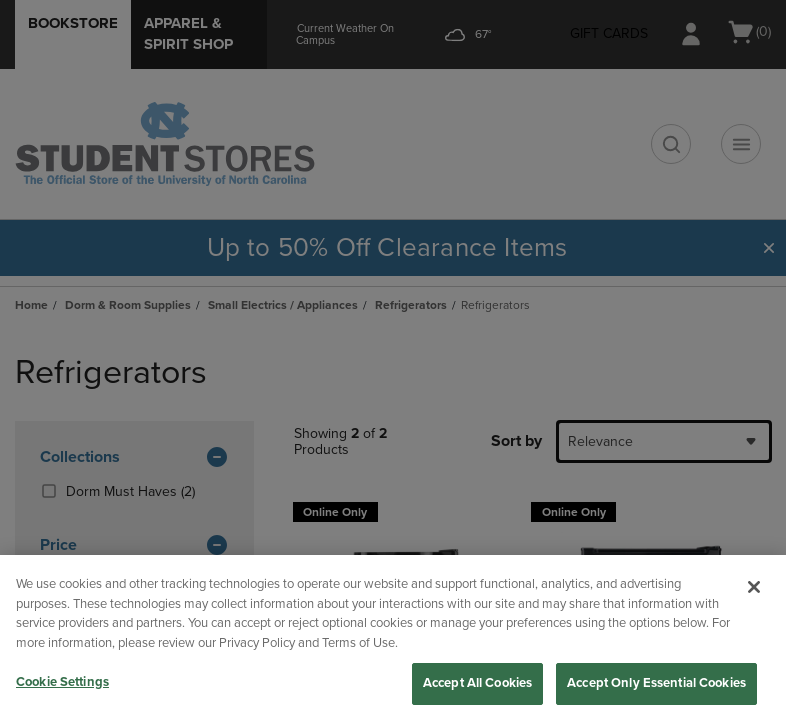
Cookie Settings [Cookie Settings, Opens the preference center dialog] (62, 682)
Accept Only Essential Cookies (656, 683)
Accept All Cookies (477, 683)
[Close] (754, 587)
